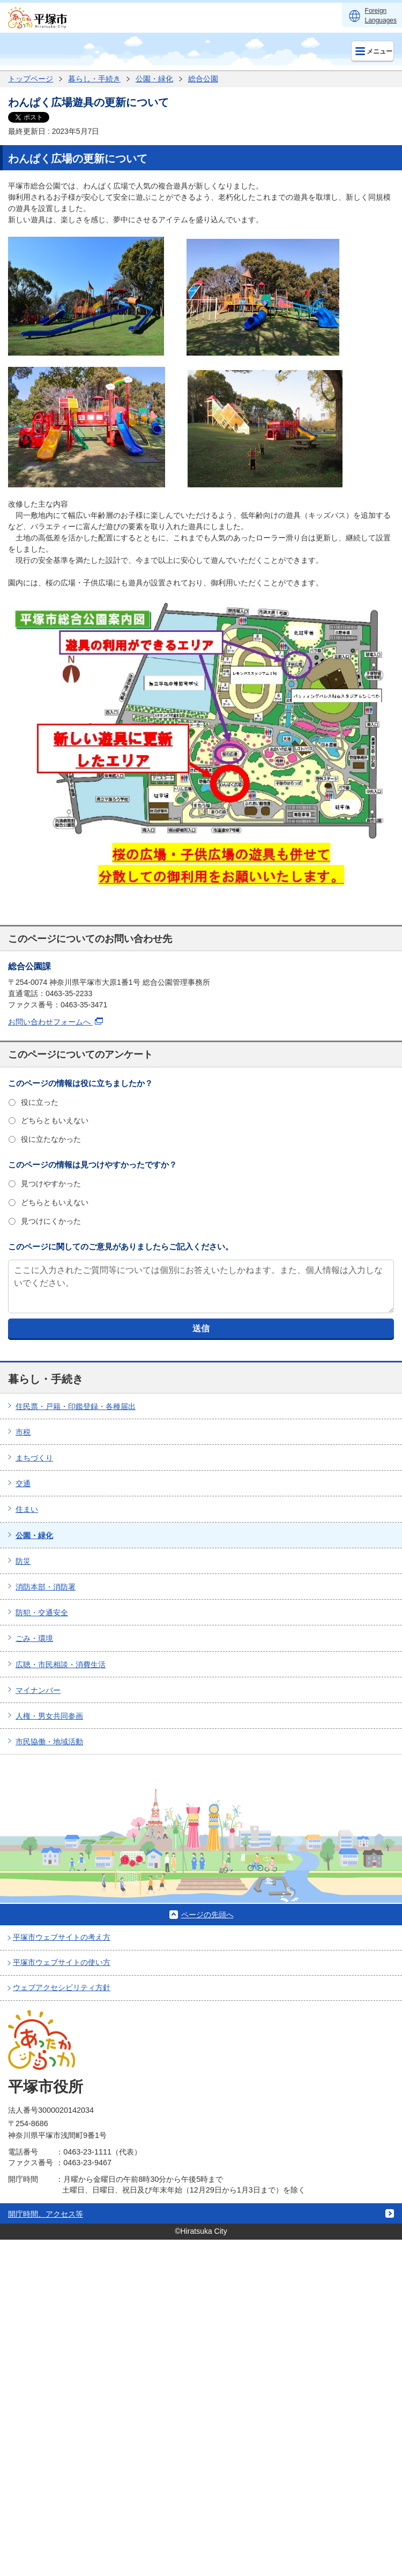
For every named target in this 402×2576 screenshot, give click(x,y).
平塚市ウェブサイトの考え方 (61, 1937)
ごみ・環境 (34, 1638)
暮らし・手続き (94, 78)
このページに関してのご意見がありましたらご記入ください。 (120, 1246)
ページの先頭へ (207, 1914)
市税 (23, 1432)
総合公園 (203, 78)
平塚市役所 (45, 2086)
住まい (27, 1509)
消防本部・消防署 (46, 1587)
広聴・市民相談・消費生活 (61, 1664)
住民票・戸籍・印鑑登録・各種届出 (76, 1406)
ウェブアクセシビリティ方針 (61, 1987)
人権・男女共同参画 (49, 1716)
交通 (23, 1483)
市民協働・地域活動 (49, 1741)
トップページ (30, 78)
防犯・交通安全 (42, 1612)
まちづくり (34, 1457)
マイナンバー (38, 1690)
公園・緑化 (154, 78)
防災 (23, 1561)
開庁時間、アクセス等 (45, 2214)
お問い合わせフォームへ (55, 1022)
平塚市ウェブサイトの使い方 (61, 1962)
